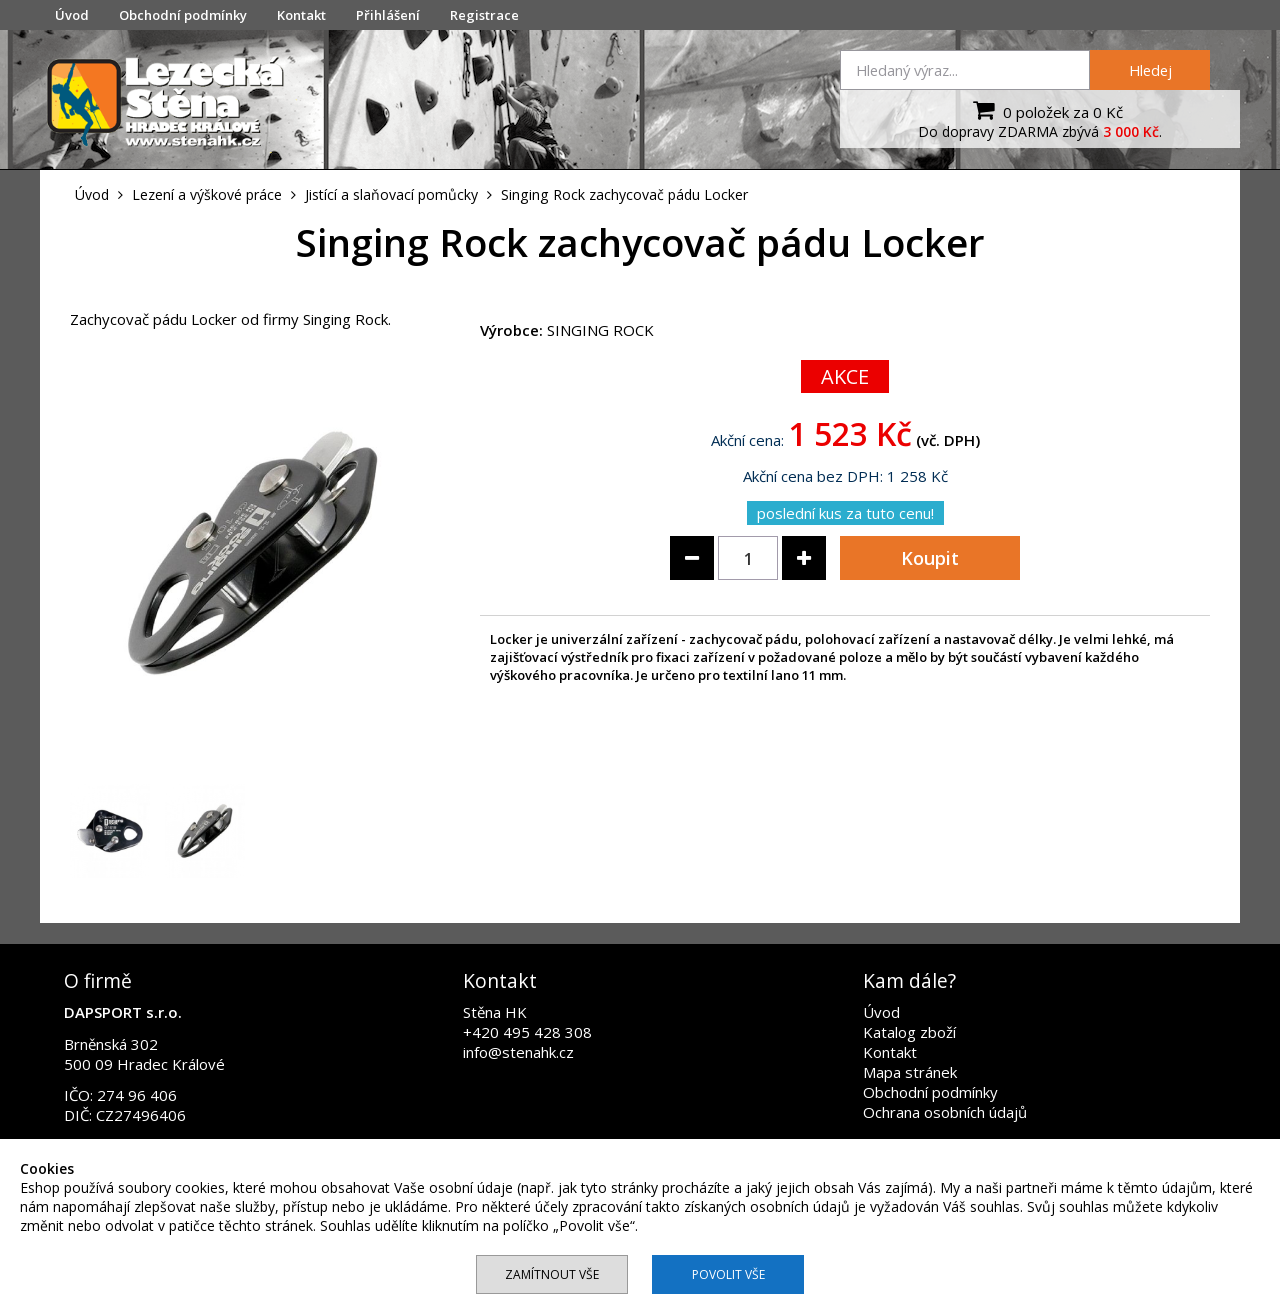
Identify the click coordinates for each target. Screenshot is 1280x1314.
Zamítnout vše (552, 1274)
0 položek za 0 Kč (1045, 110)
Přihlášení (388, 15)
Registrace (484, 15)
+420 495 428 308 (527, 1032)
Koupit (930, 558)
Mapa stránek (910, 1072)
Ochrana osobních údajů (945, 1112)
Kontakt (301, 15)
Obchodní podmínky (183, 15)
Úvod (72, 15)
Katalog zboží (909, 1032)
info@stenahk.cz (518, 1052)
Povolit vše (728, 1274)
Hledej (1150, 70)
